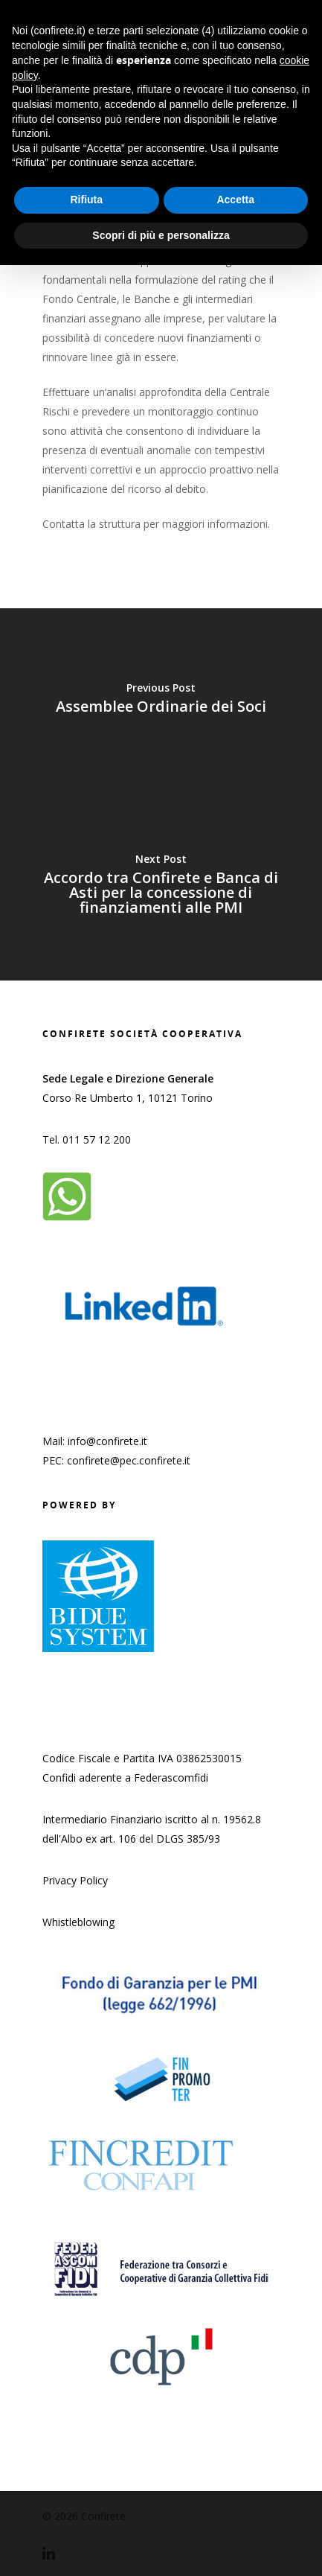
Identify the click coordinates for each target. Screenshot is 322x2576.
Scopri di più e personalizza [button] (160, 235)
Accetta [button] (235, 199)
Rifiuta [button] (86, 199)
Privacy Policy (75, 1880)
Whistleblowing (78, 1922)
